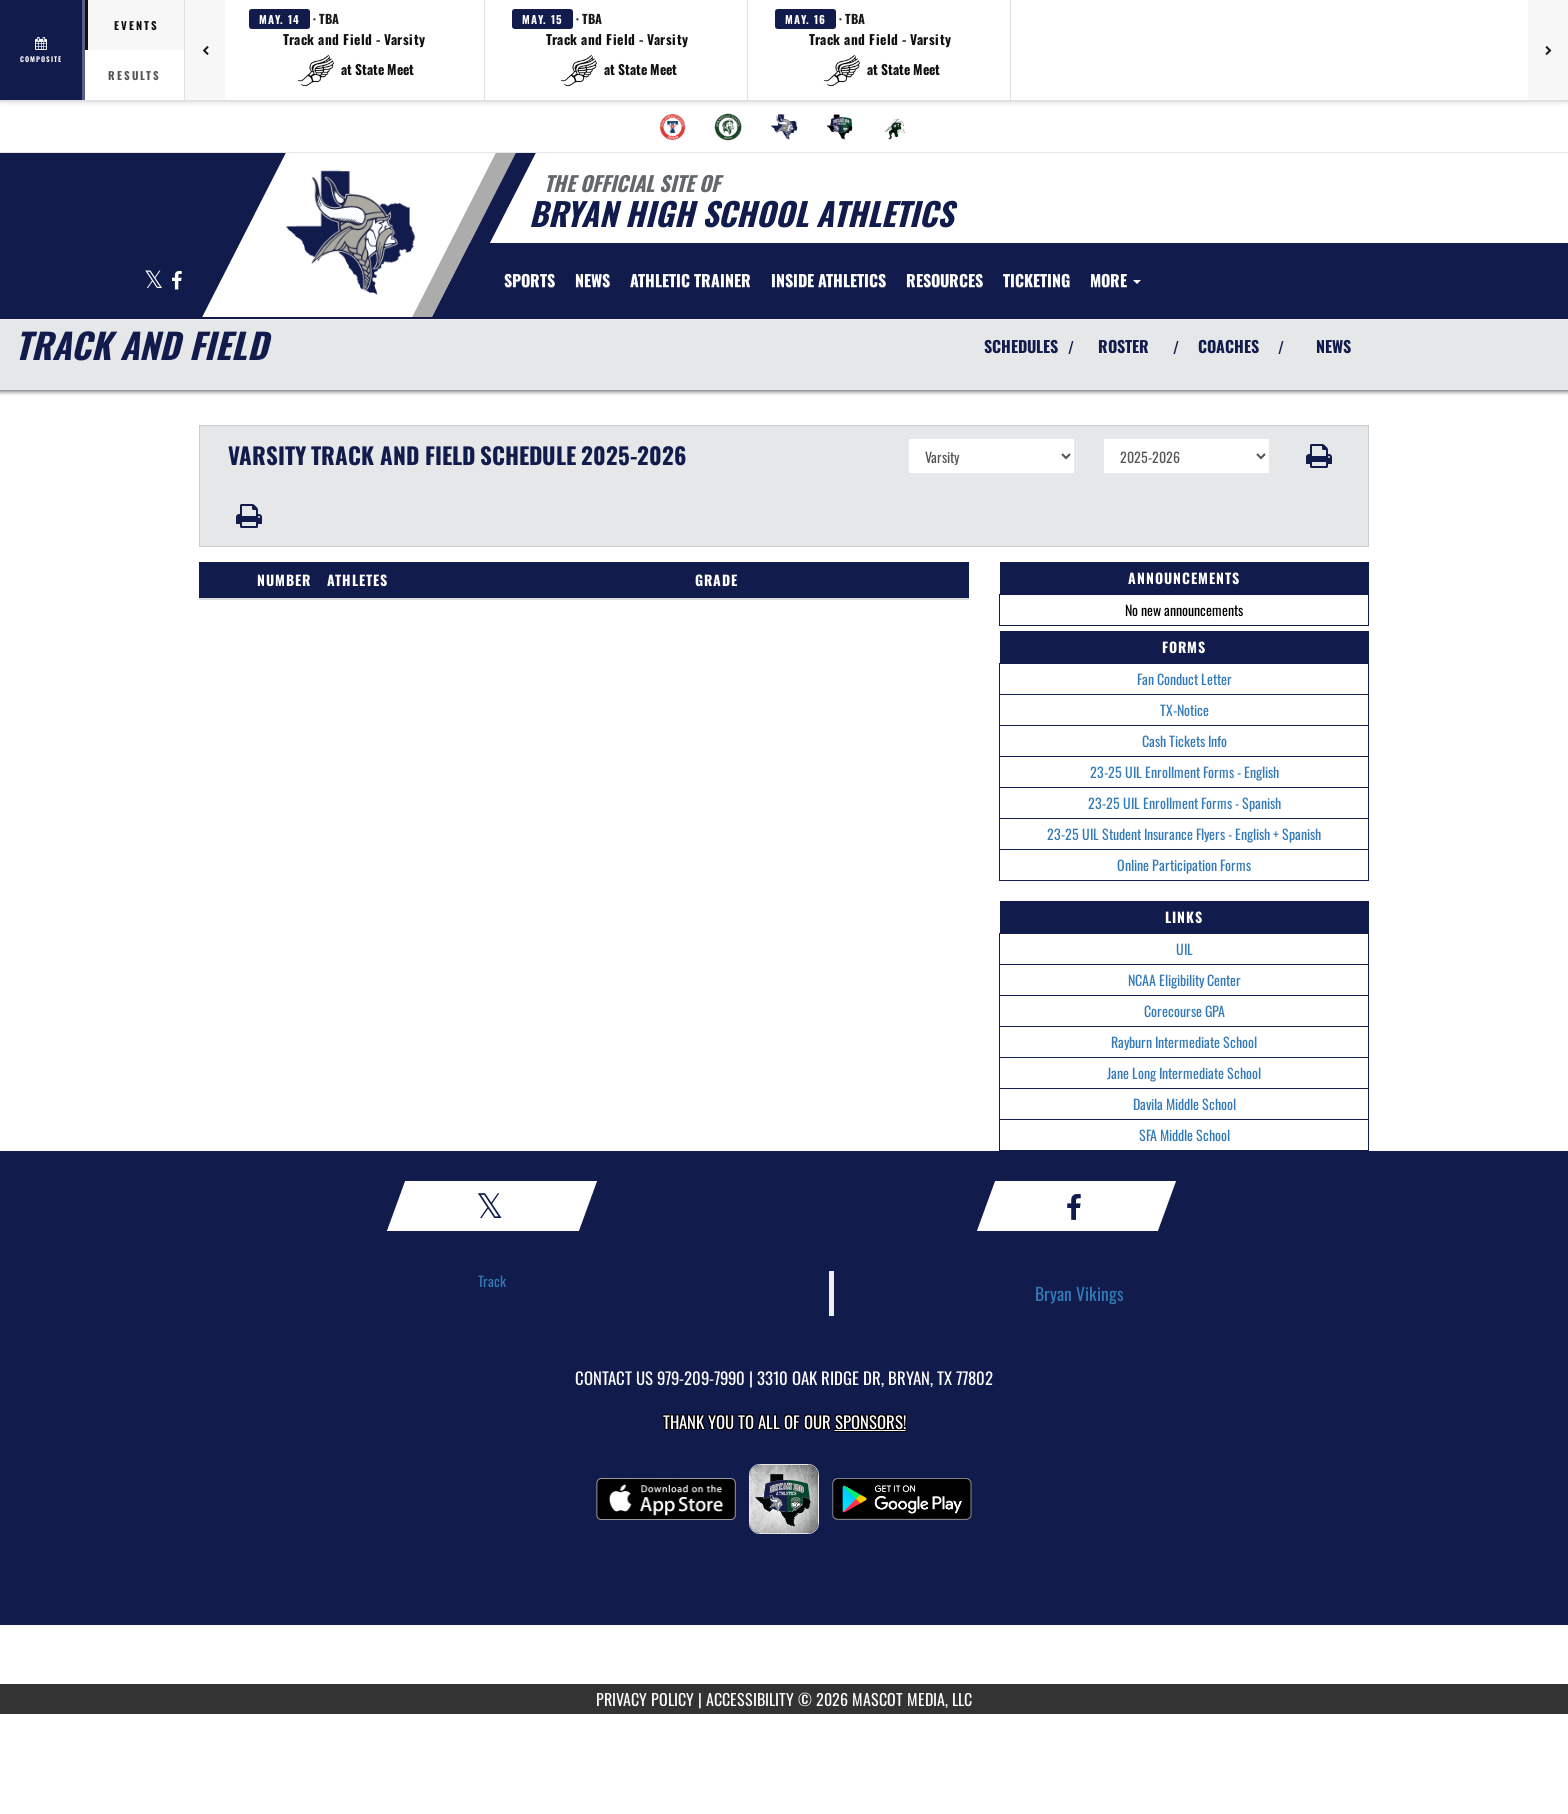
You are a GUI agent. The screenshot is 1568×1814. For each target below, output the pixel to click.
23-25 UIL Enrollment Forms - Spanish (1184, 802)
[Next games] (1548, 50)
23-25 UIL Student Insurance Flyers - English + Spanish (1184, 833)
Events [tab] (136, 25)
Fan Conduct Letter (1184, 678)
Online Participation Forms (1184, 864)
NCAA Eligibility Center (1184, 979)
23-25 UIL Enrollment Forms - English (1184, 771)
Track (492, 1280)
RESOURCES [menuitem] (944, 280)
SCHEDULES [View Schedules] (1021, 346)
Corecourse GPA (1184, 1010)
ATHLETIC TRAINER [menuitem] (690, 280)
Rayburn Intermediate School (1184, 1041)
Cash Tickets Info (1184, 740)
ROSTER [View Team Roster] (1123, 346)
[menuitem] (673, 127)
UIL (1184, 948)
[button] (355, 50)
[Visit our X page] (155, 281)
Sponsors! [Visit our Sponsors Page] (870, 1421)
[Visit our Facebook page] (176, 281)
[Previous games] (205, 50)
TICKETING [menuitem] (1036, 280)
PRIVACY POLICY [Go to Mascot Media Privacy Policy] (645, 1699)
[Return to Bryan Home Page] (349, 233)
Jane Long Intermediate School (1184, 1072)
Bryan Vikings (1079, 1293)
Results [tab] (134, 75)
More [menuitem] (1115, 280)
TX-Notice (1184, 709)
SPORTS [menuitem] (529, 280)
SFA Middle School (1184, 1134)
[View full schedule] (42, 50)
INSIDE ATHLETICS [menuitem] (828, 280)
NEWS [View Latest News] (1333, 346)
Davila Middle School (1184, 1103)
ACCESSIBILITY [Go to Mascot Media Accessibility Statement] (750, 1699)
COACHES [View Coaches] (1228, 346)
